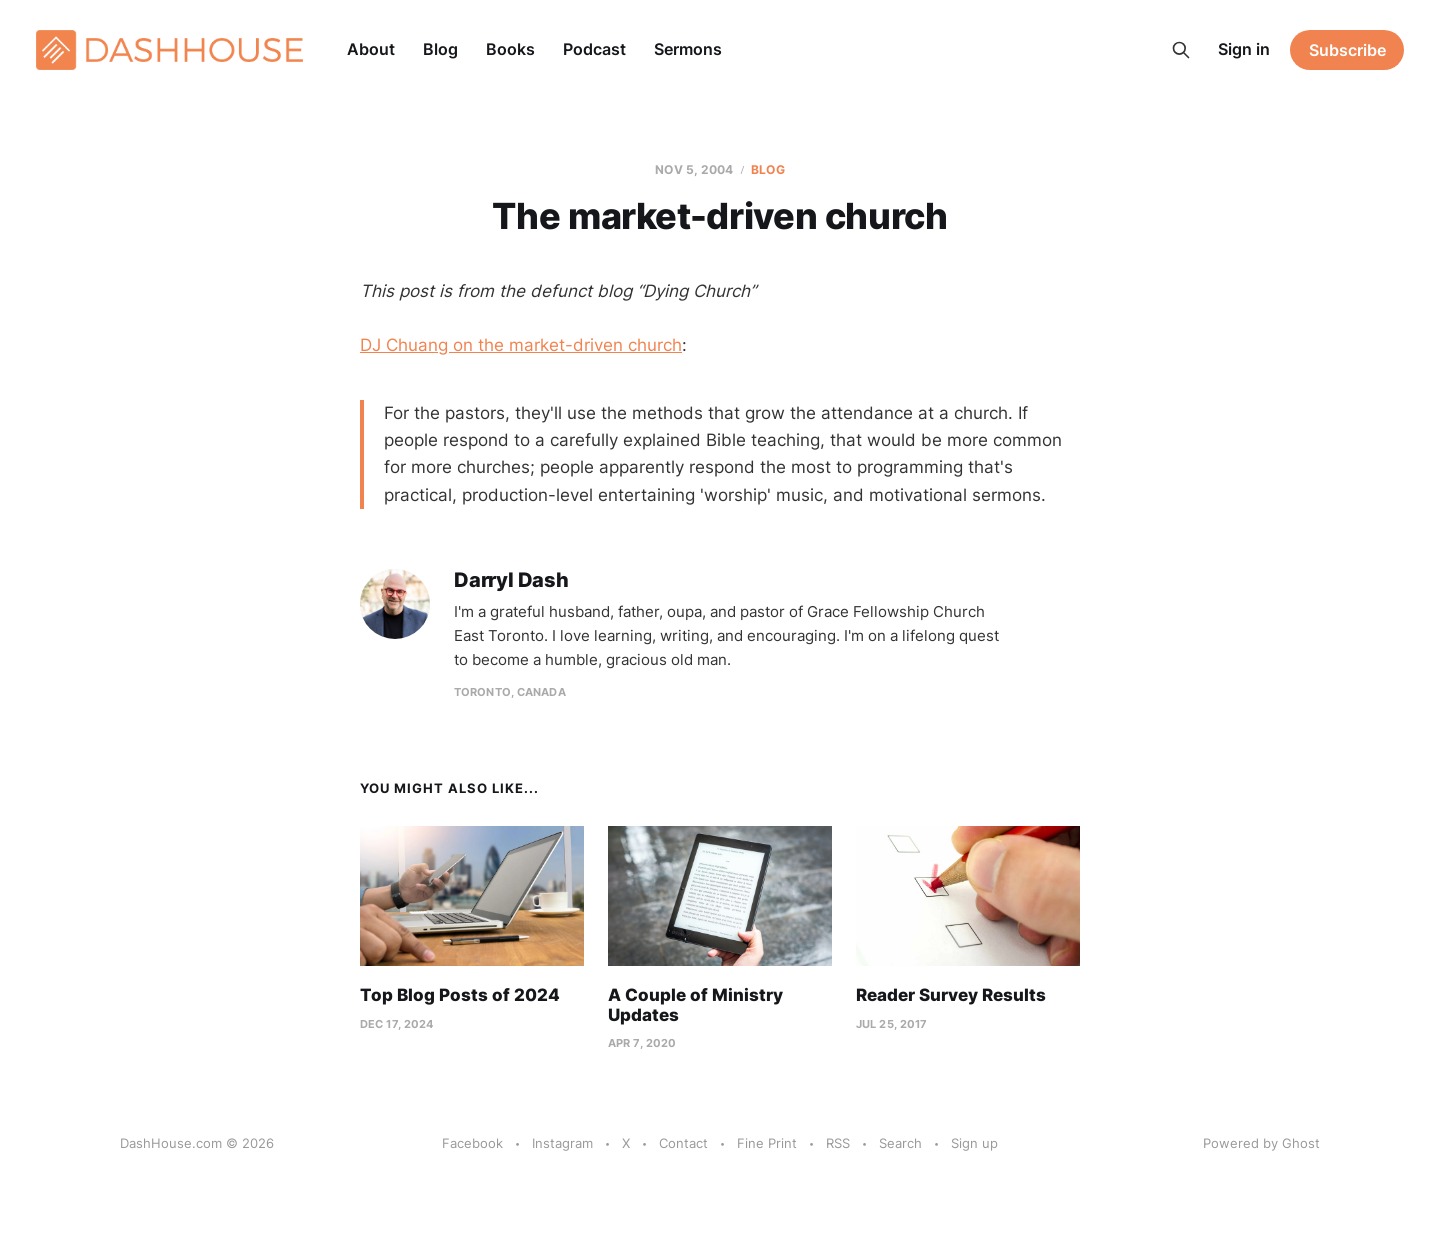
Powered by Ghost (1261, 1143)
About (371, 49)
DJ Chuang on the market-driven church (521, 345)
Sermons (688, 49)
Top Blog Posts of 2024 (460, 995)
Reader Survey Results (951, 995)
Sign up (974, 1143)
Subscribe (1347, 50)
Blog (440, 49)
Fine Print (767, 1143)
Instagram (562, 1143)
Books (510, 49)
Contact (683, 1143)
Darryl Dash (511, 580)
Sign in (1244, 49)
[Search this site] (1181, 50)
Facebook (472, 1143)
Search (900, 1143)
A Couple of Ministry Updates (695, 1005)
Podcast (594, 49)
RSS (838, 1143)
